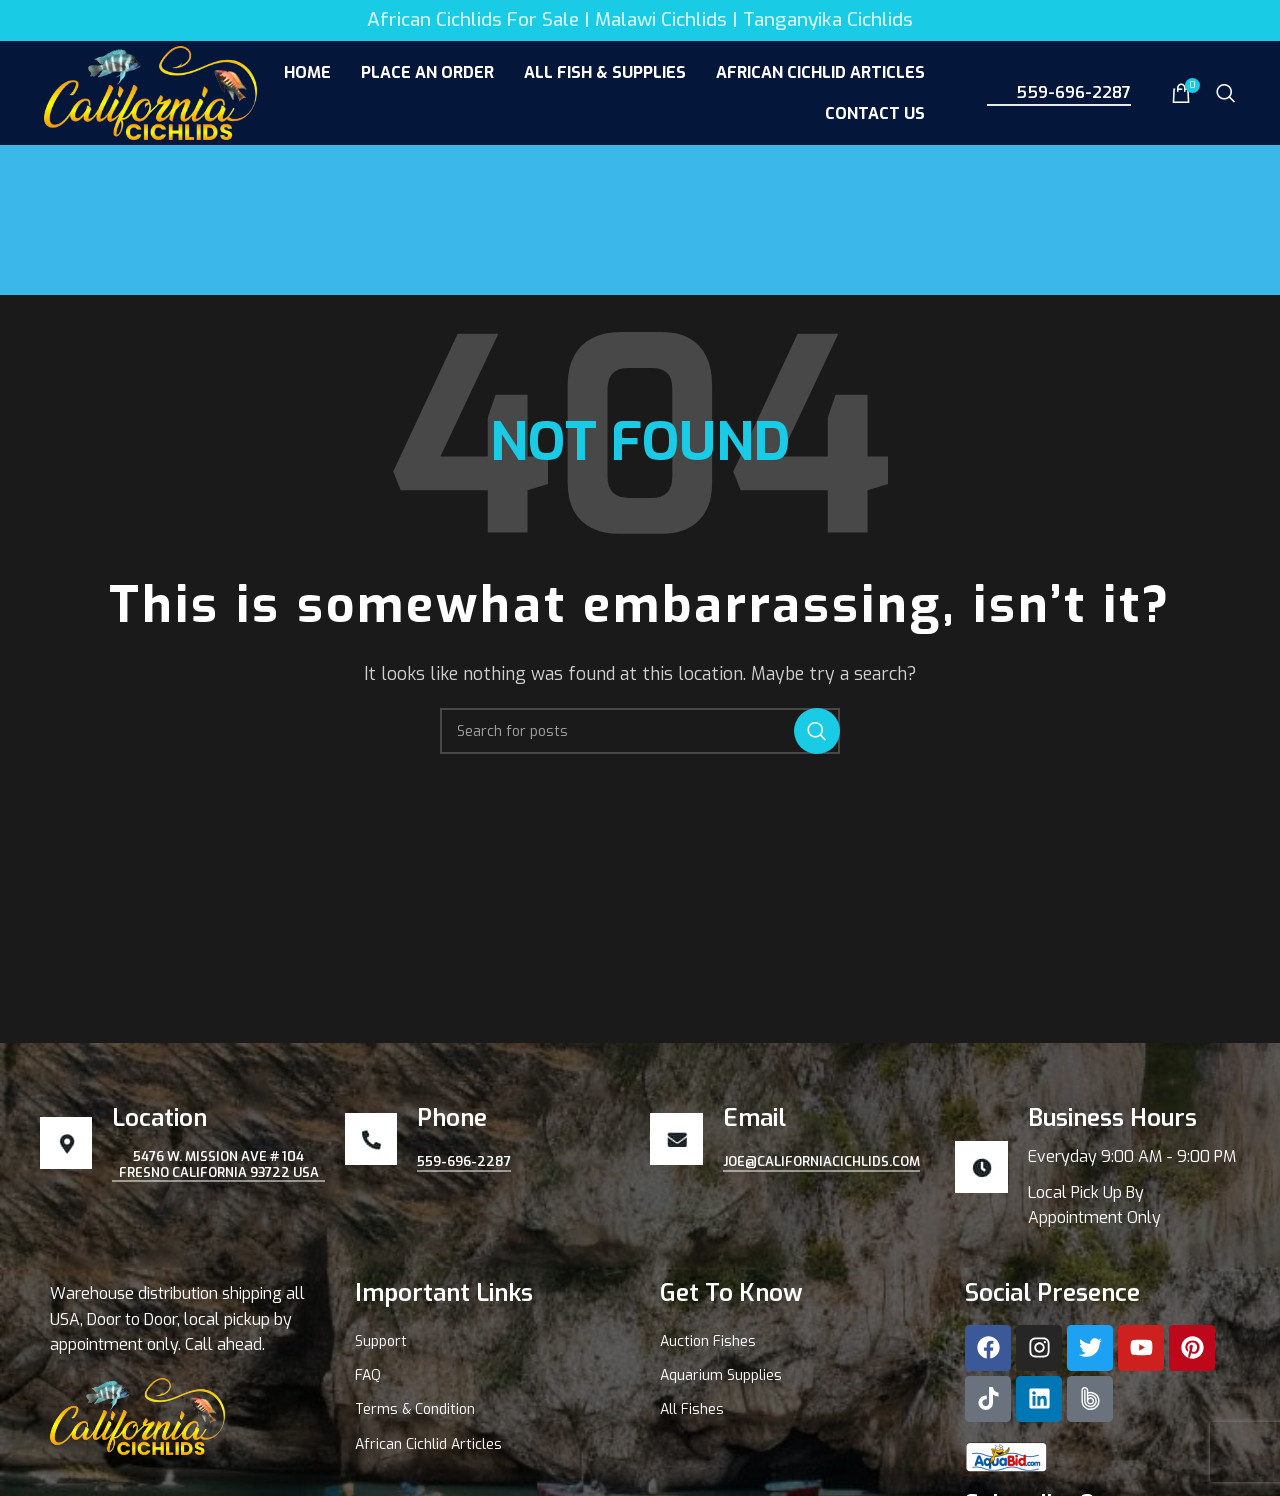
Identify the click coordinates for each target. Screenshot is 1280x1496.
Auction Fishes (708, 1341)
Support (381, 1341)
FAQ (368, 1375)
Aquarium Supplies (721, 1375)
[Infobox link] (1097, 1167)
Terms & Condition (415, 1409)
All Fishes (692, 1409)
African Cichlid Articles (428, 1444)
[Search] (1226, 93)
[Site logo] (150, 91)
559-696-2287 (1059, 92)
